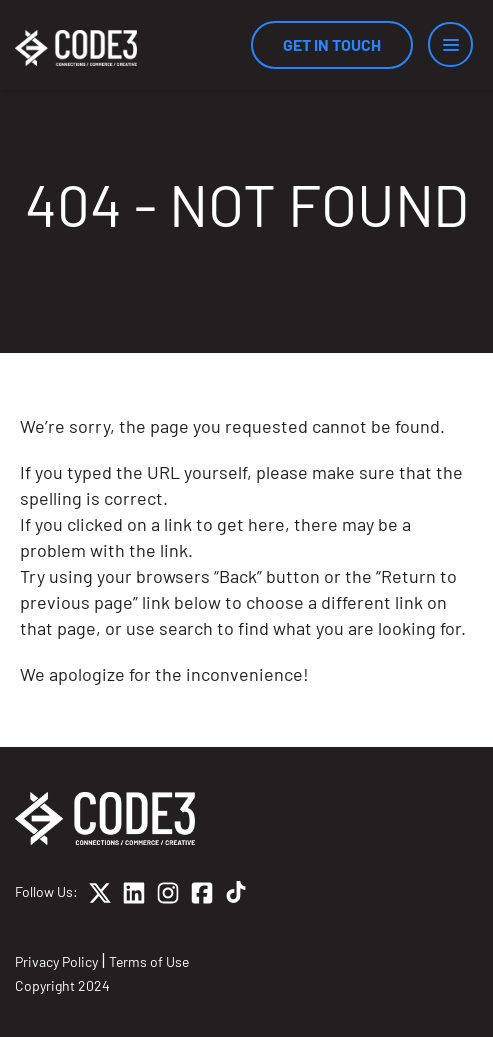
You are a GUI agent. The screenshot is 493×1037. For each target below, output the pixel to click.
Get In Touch (332, 44)
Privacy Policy (56, 961)
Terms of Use (149, 961)
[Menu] (450, 44)
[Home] (76, 48)
